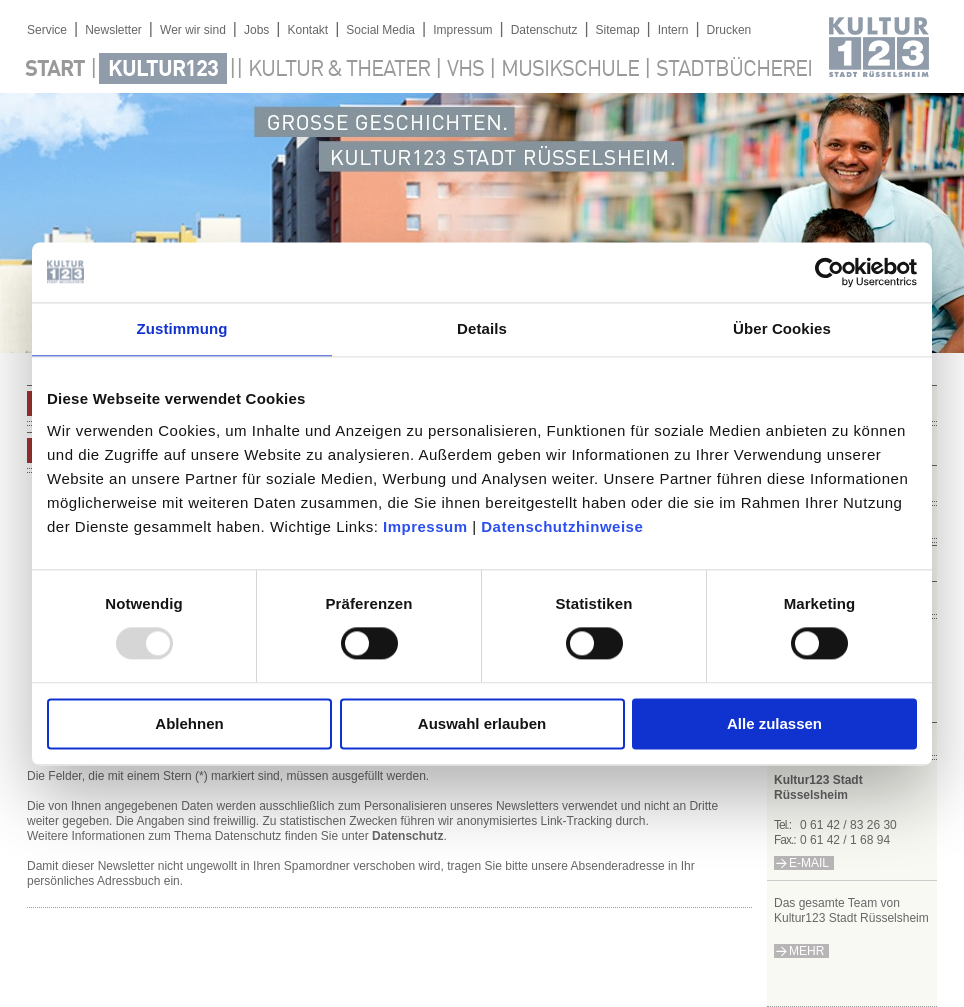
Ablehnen (189, 723)
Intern (673, 30)
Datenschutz (544, 30)
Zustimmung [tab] (182, 328)
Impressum (425, 526)
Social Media (380, 30)
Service (47, 30)
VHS (465, 70)
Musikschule (570, 70)
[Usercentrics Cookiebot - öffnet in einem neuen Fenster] (829, 272)
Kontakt (307, 30)
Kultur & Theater (339, 70)
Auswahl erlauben (482, 723)
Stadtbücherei (734, 70)
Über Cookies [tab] (782, 328)
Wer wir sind (193, 30)
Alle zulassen (774, 723)
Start (55, 70)
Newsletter (113, 30)
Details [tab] (482, 328)
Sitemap (618, 30)
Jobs (256, 30)
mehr (806, 951)
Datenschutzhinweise (562, 526)
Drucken (729, 30)
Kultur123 (163, 70)
